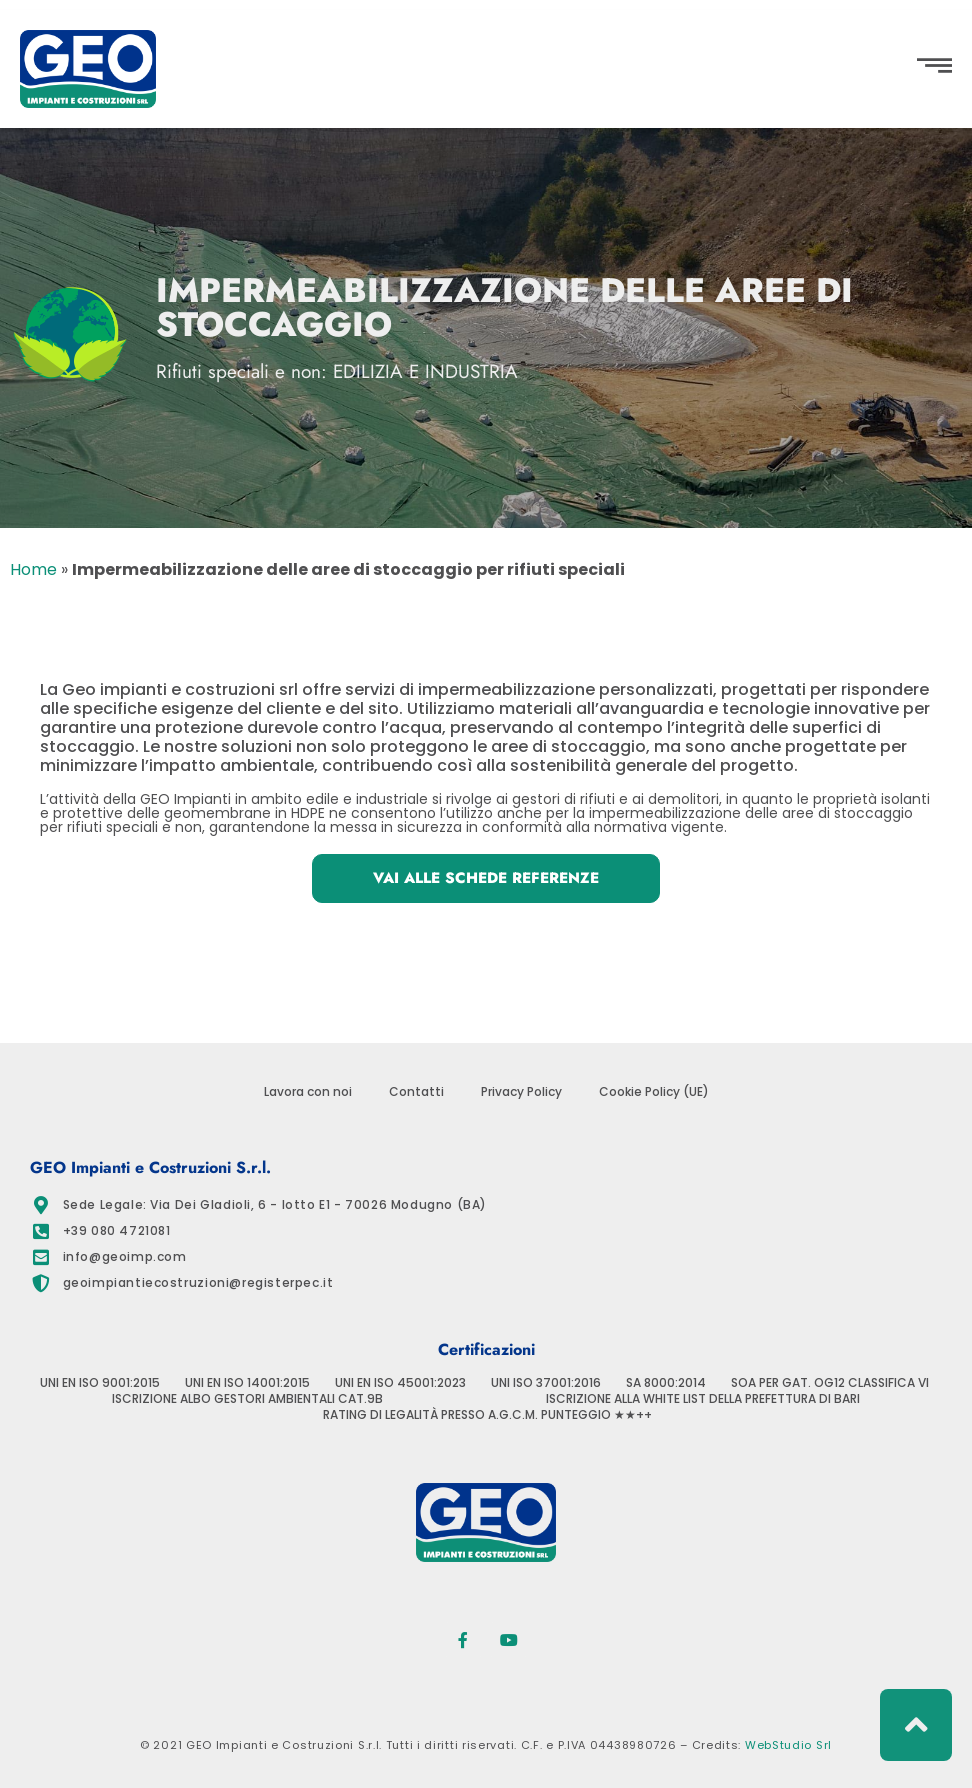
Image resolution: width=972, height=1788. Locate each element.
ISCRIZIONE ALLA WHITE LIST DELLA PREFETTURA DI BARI (703, 1399)
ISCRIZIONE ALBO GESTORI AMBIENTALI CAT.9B (247, 1399)
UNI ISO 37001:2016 (546, 1383)
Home (33, 569)
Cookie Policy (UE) (654, 1092)
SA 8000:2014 (666, 1383)
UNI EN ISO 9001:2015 (100, 1383)
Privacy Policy (521, 1092)
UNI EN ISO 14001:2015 (247, 1383)
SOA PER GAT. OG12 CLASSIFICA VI (830, 1383)
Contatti (416, 1092)
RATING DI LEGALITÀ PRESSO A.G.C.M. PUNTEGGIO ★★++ (487, 1415)
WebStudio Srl (788, 1745)
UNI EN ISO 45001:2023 (400, 1383)
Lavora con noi (308, 1092)
